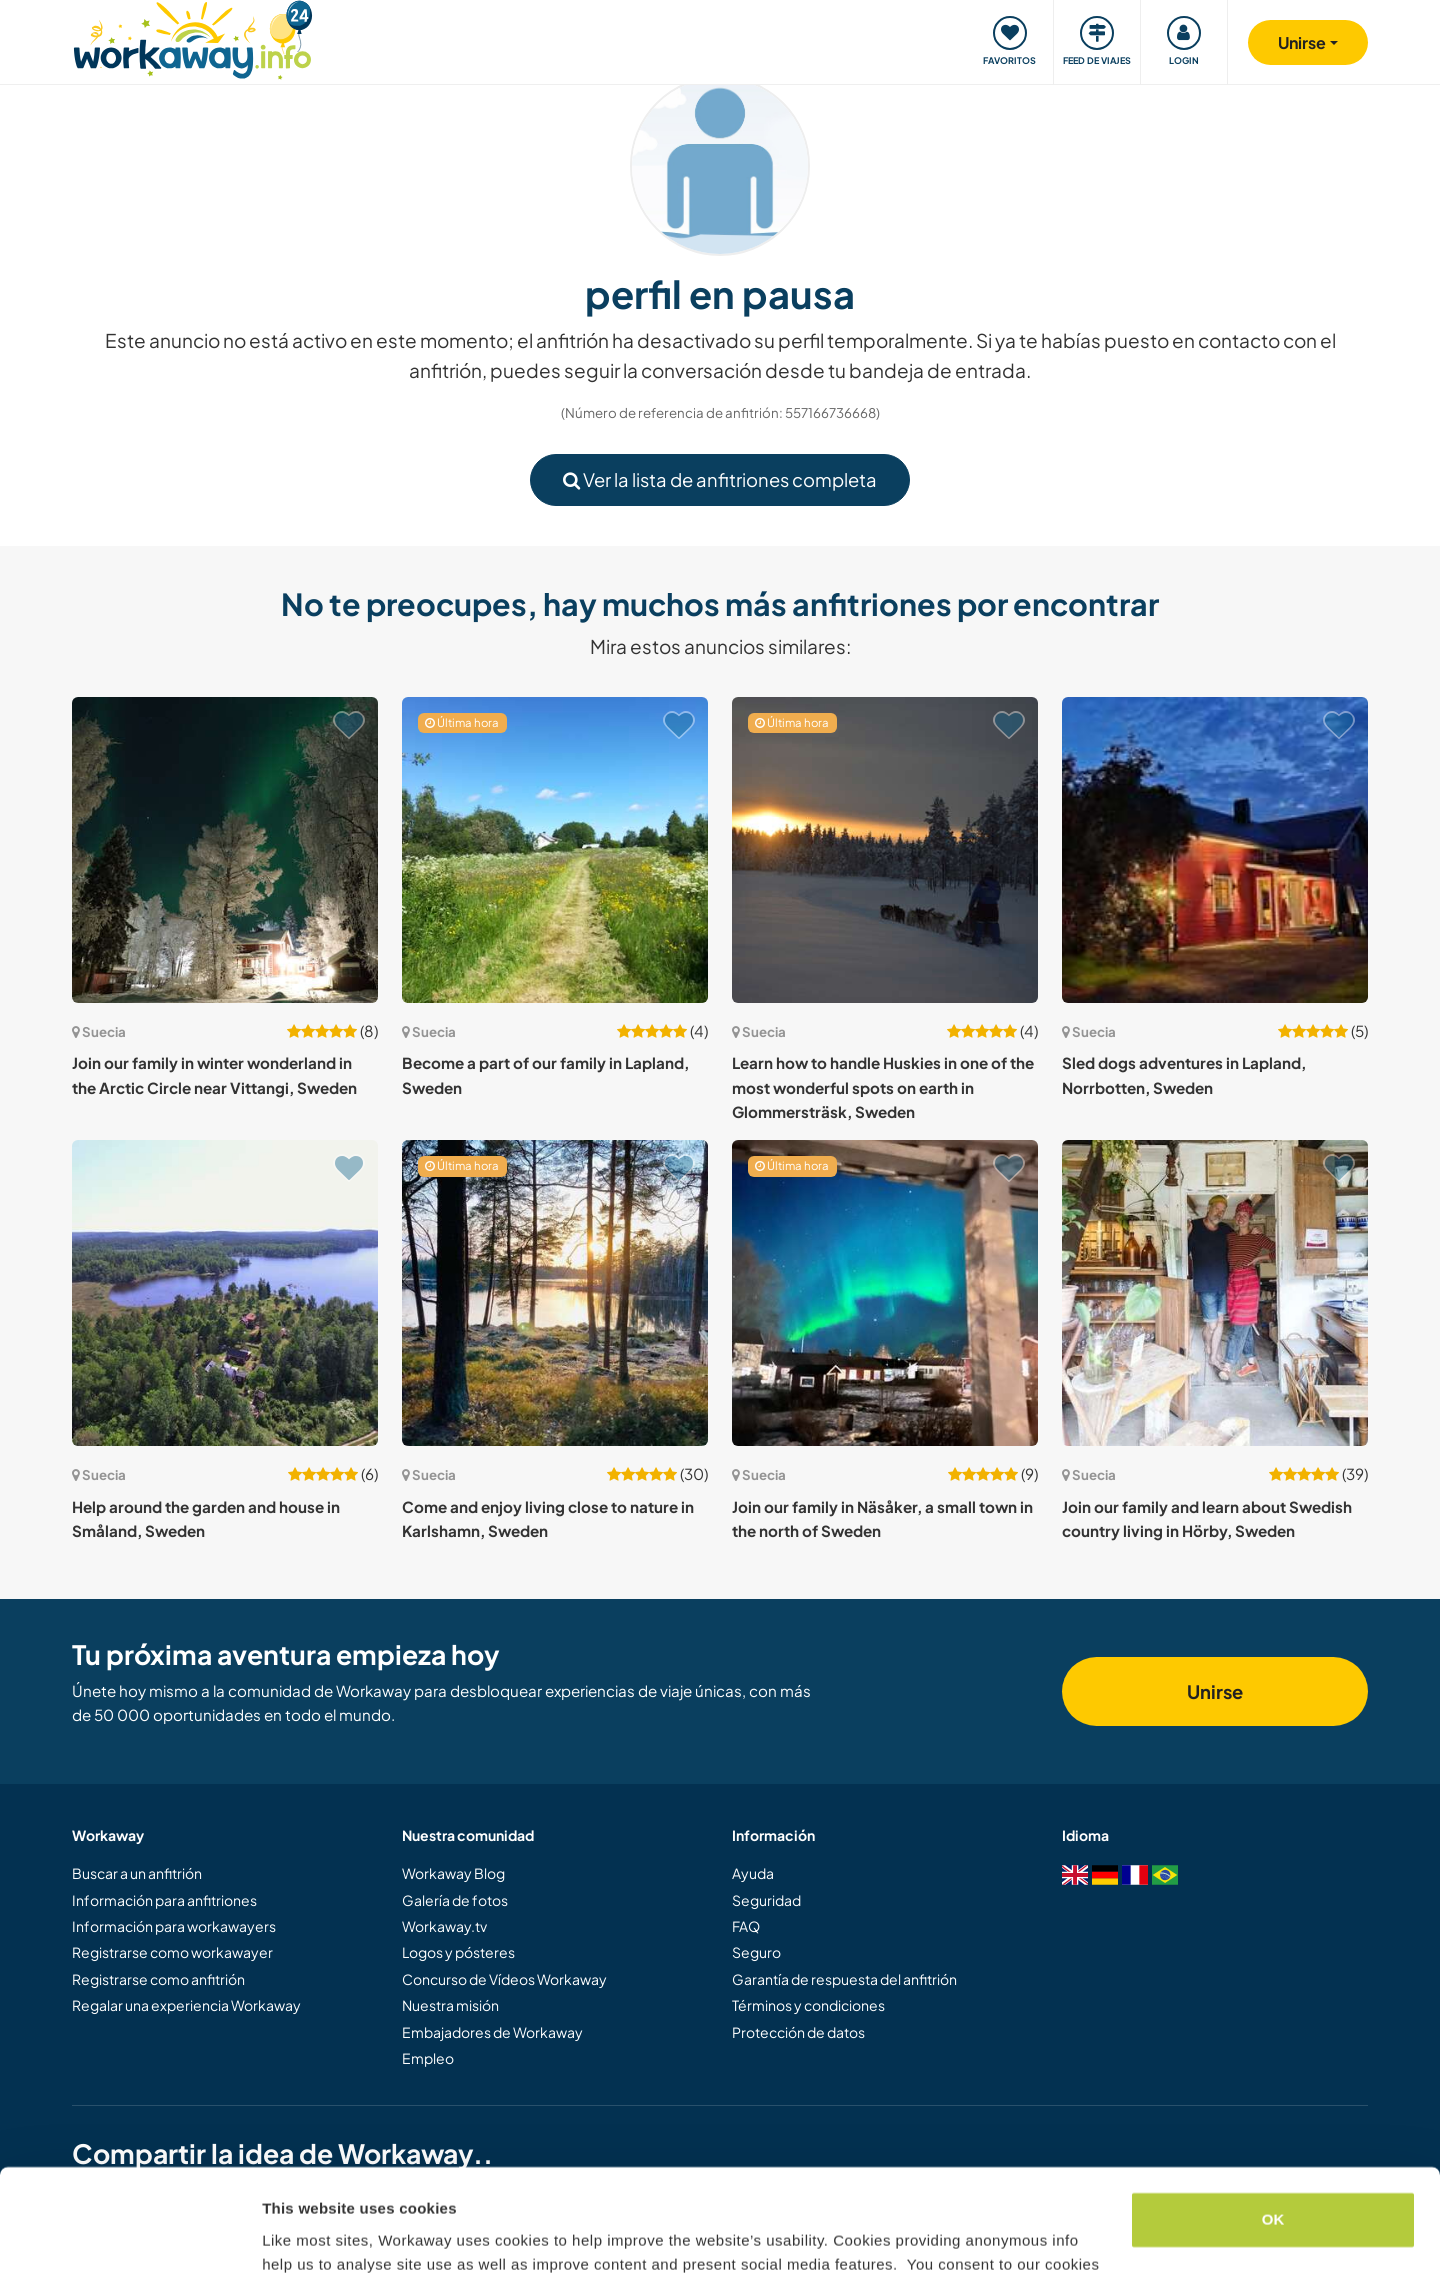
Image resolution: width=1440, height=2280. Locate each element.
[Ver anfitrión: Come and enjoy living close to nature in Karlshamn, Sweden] (555, 1293)
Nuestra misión (450, 2005)
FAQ (746, 1926)
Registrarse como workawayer (172, 1952)
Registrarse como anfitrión (158, 1979)
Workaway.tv (444, 1926)
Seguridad (766, 1900)
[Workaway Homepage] (192, 37)
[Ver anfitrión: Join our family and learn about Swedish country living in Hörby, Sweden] (1215, 1293)
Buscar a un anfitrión (137, 1873)
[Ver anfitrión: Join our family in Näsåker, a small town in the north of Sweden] (885, 1293)
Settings (292, 2240)
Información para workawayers (174, 1926)
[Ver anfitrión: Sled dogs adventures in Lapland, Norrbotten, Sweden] (1215, 850)
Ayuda (753, 1873)
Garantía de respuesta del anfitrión (844, 1979)
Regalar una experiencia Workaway (186, 2005)
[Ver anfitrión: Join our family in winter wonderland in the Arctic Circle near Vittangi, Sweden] (225, 850)
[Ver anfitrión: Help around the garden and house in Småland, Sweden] (225, 1293)
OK (1273, 2117)
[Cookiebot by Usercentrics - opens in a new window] (129, 2241)
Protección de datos (798, 2032)
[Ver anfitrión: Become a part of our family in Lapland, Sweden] (555, 850)
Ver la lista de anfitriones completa (720, 479)
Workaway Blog (453, 1873)
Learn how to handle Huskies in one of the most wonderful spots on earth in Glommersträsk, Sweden (883, 1087)
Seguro (756, 1952)
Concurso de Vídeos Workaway (504, 1979)
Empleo (428, 2058)
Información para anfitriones (164, 1900)
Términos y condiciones (808, 2005)
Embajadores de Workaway (492, 2032)
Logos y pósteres (458, 1952)
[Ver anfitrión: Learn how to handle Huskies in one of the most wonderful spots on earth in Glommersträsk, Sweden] (885, 850)
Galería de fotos (455, 1900)
